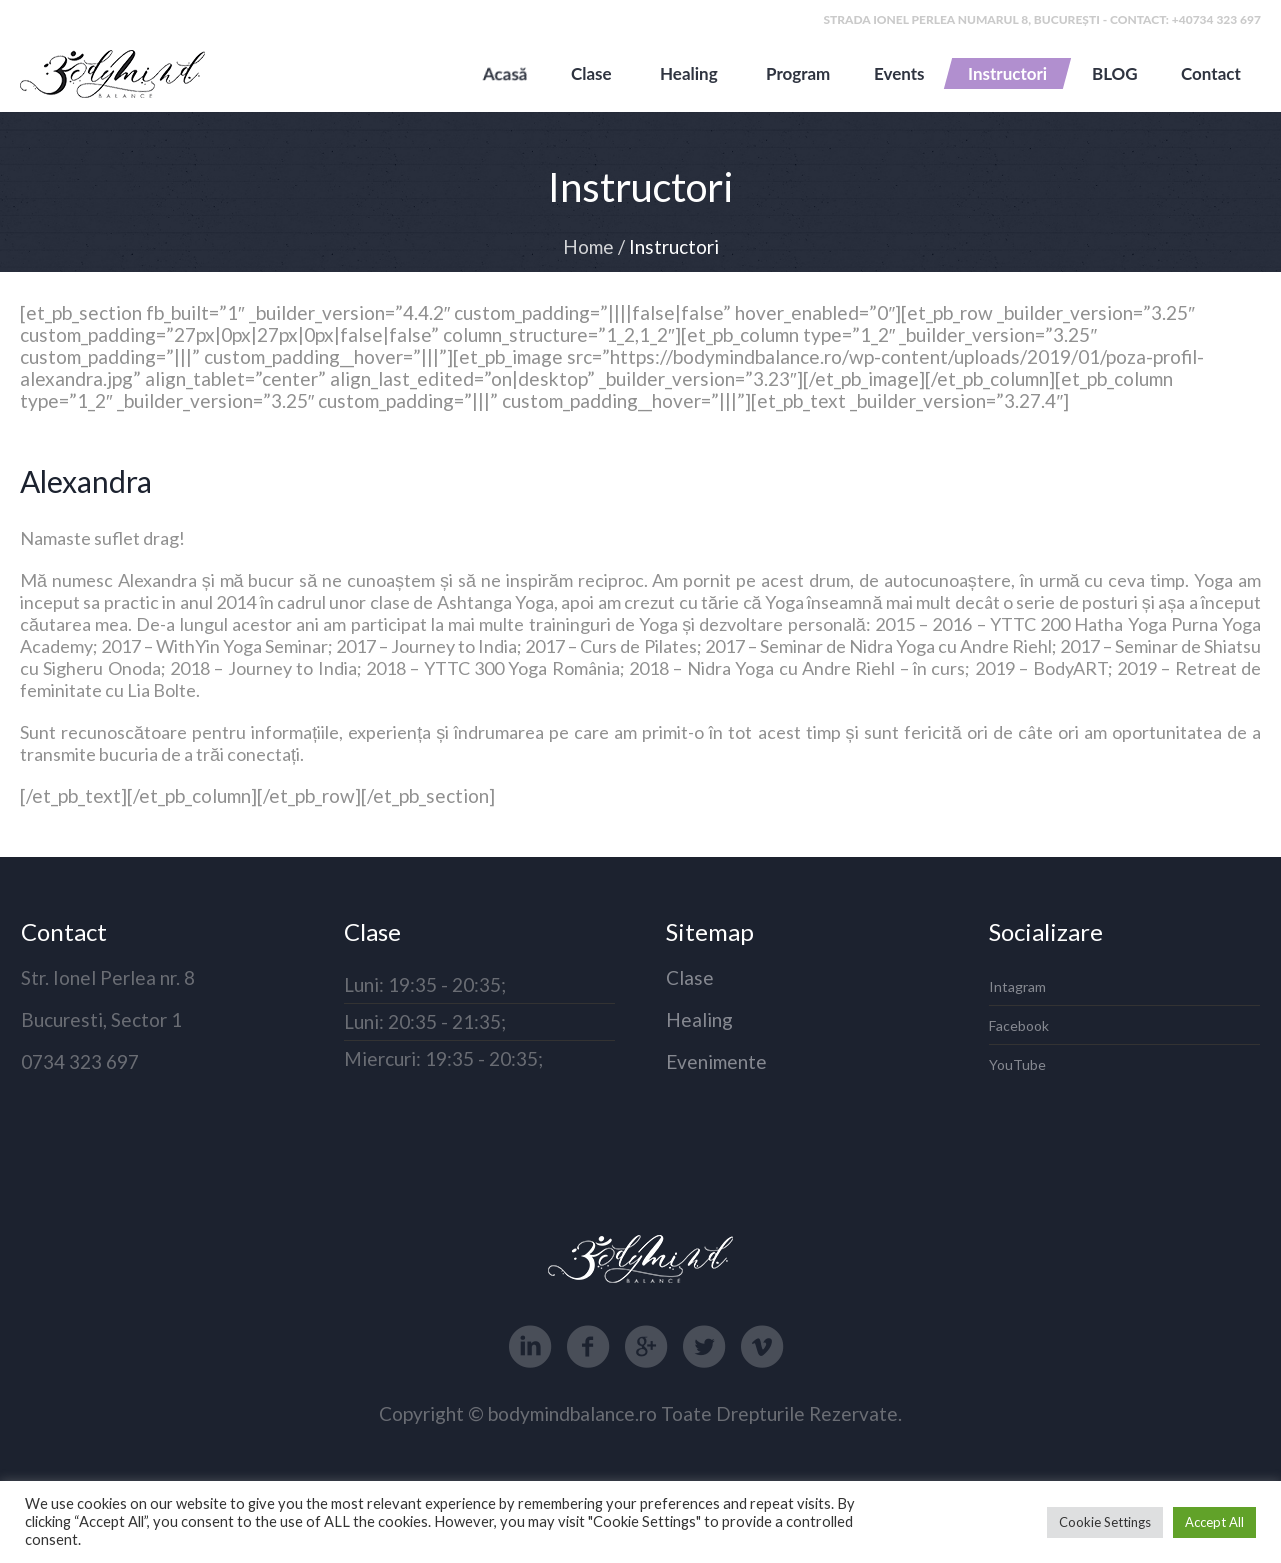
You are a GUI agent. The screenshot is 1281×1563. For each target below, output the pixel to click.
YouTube (1017, 1064)
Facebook (1019, 1025)
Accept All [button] (1214, 1522)
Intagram (1017, 986)
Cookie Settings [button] (1105, 1522)
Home (588, 246)
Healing (699, 1019)
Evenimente (716, 1061)
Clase (690, 977)
